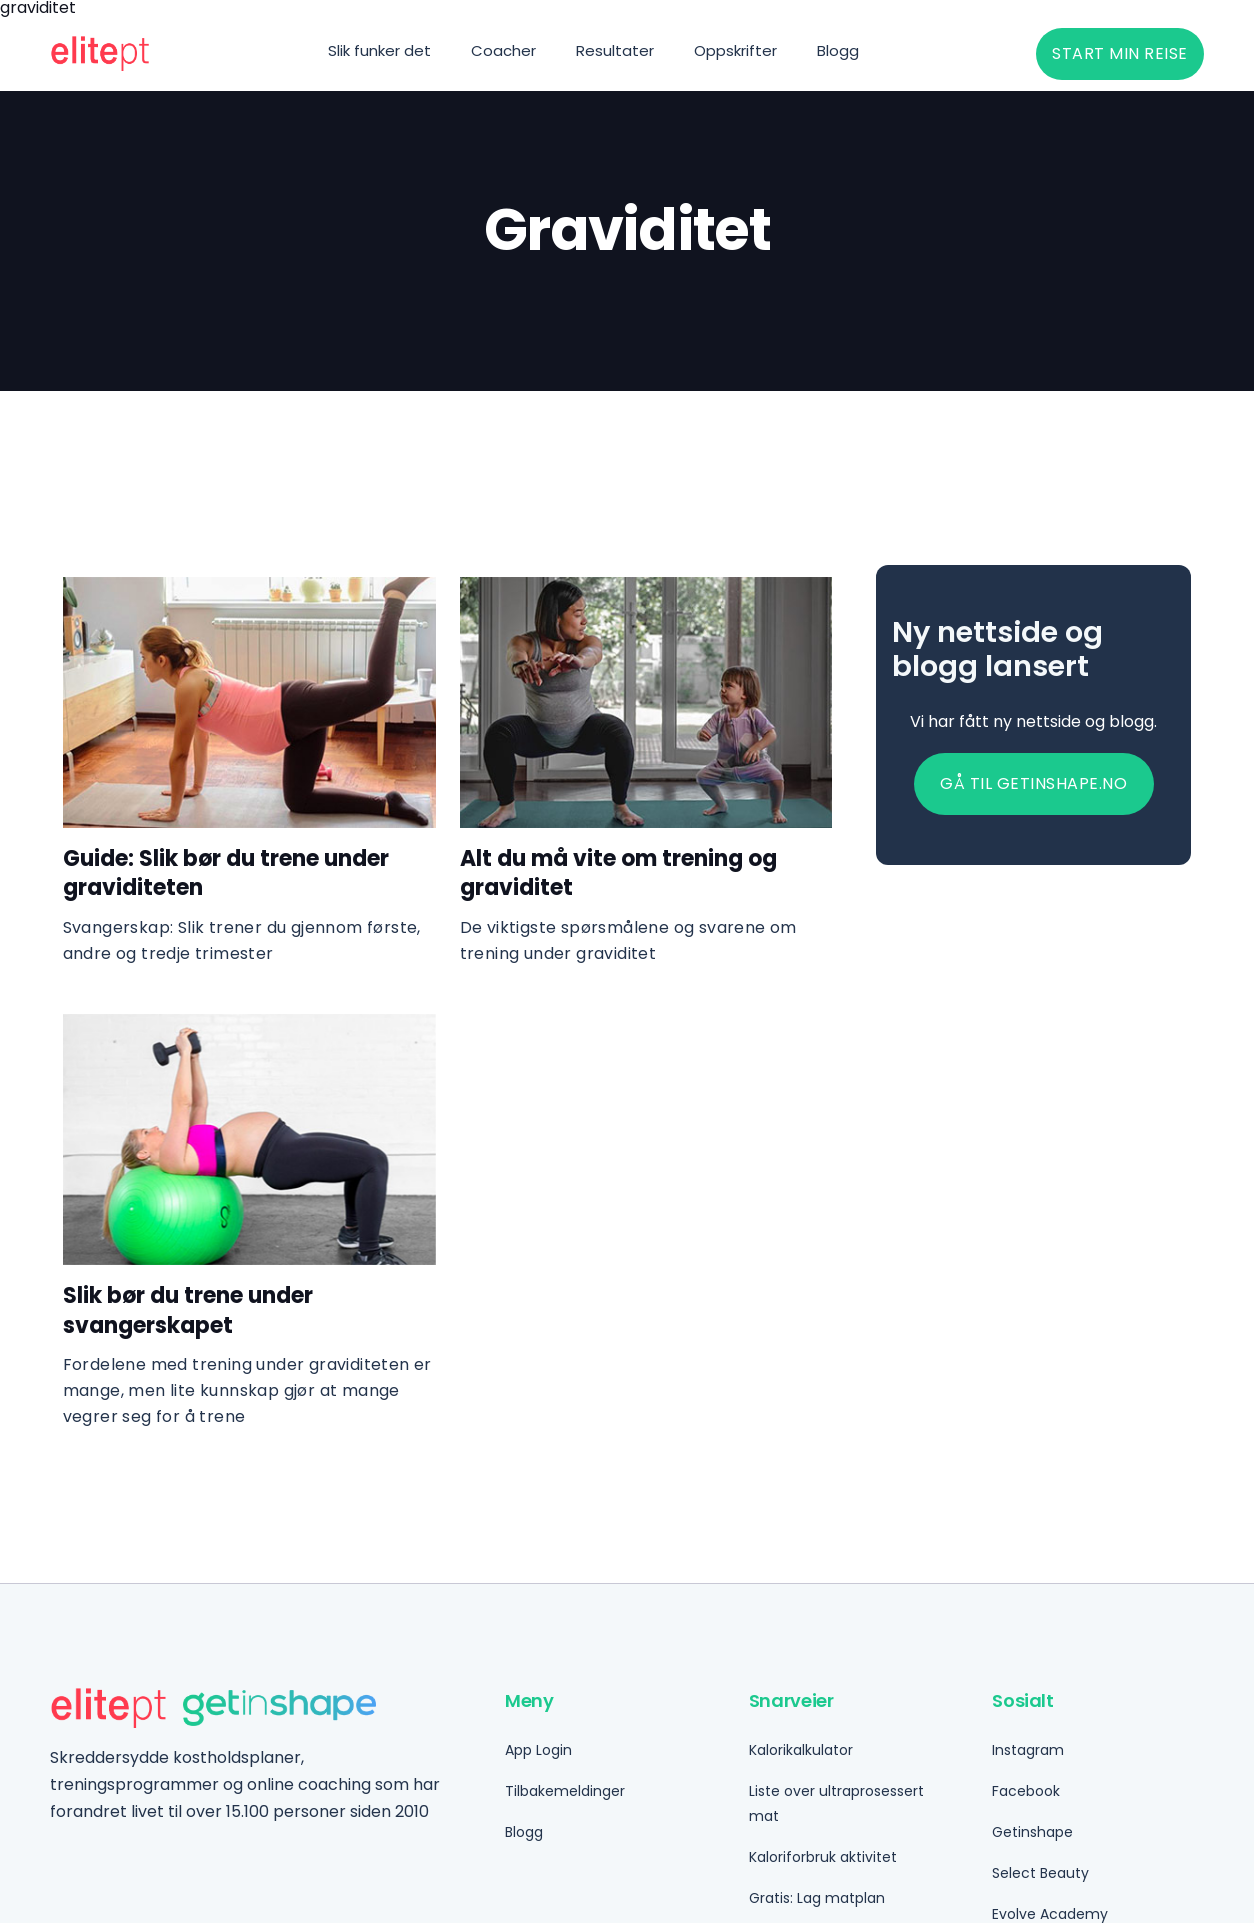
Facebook (1026, 1791)
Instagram (1028, 1750)
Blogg (524, 1832)
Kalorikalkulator (801, 1750)
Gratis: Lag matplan (817, 1898)
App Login (538, 1750)
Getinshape (1032, 1832)
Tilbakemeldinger (565, 1791)
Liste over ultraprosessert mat (836, 1803)
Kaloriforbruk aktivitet (823, 1857)
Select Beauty (1040, 1873)
